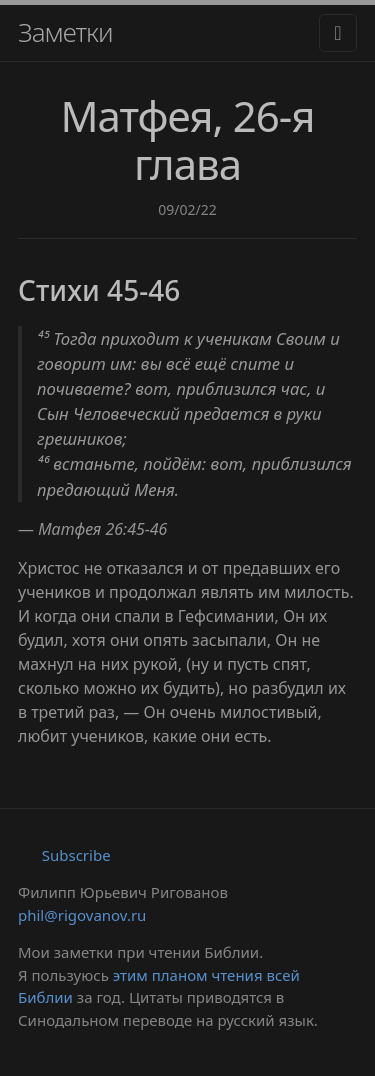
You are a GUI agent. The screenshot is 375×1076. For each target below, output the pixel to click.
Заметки (65, 32)
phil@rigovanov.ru (82, 915)
